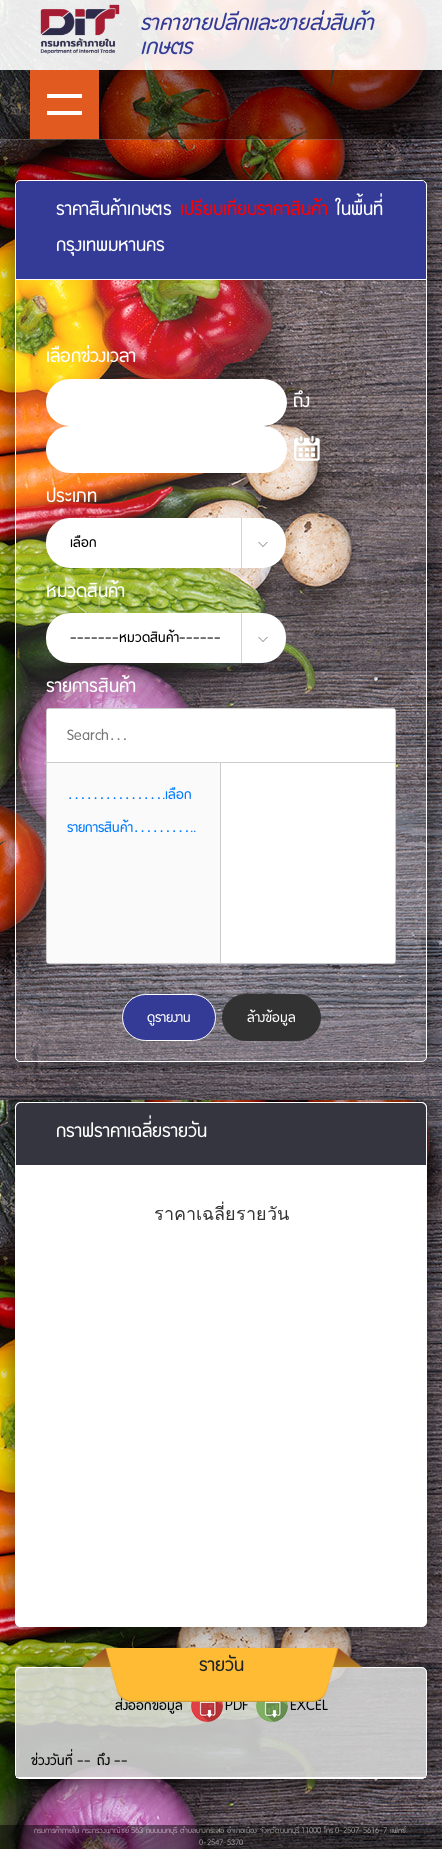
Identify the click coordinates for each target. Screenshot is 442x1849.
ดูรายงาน (169, 1017)
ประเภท (71, 495)
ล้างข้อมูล (271, 1017)
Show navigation (64, 104)
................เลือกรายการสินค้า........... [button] (131, 810)
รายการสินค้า (91, 685)
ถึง (301, 400)
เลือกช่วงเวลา (91, 355)
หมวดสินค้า (85, 590)
